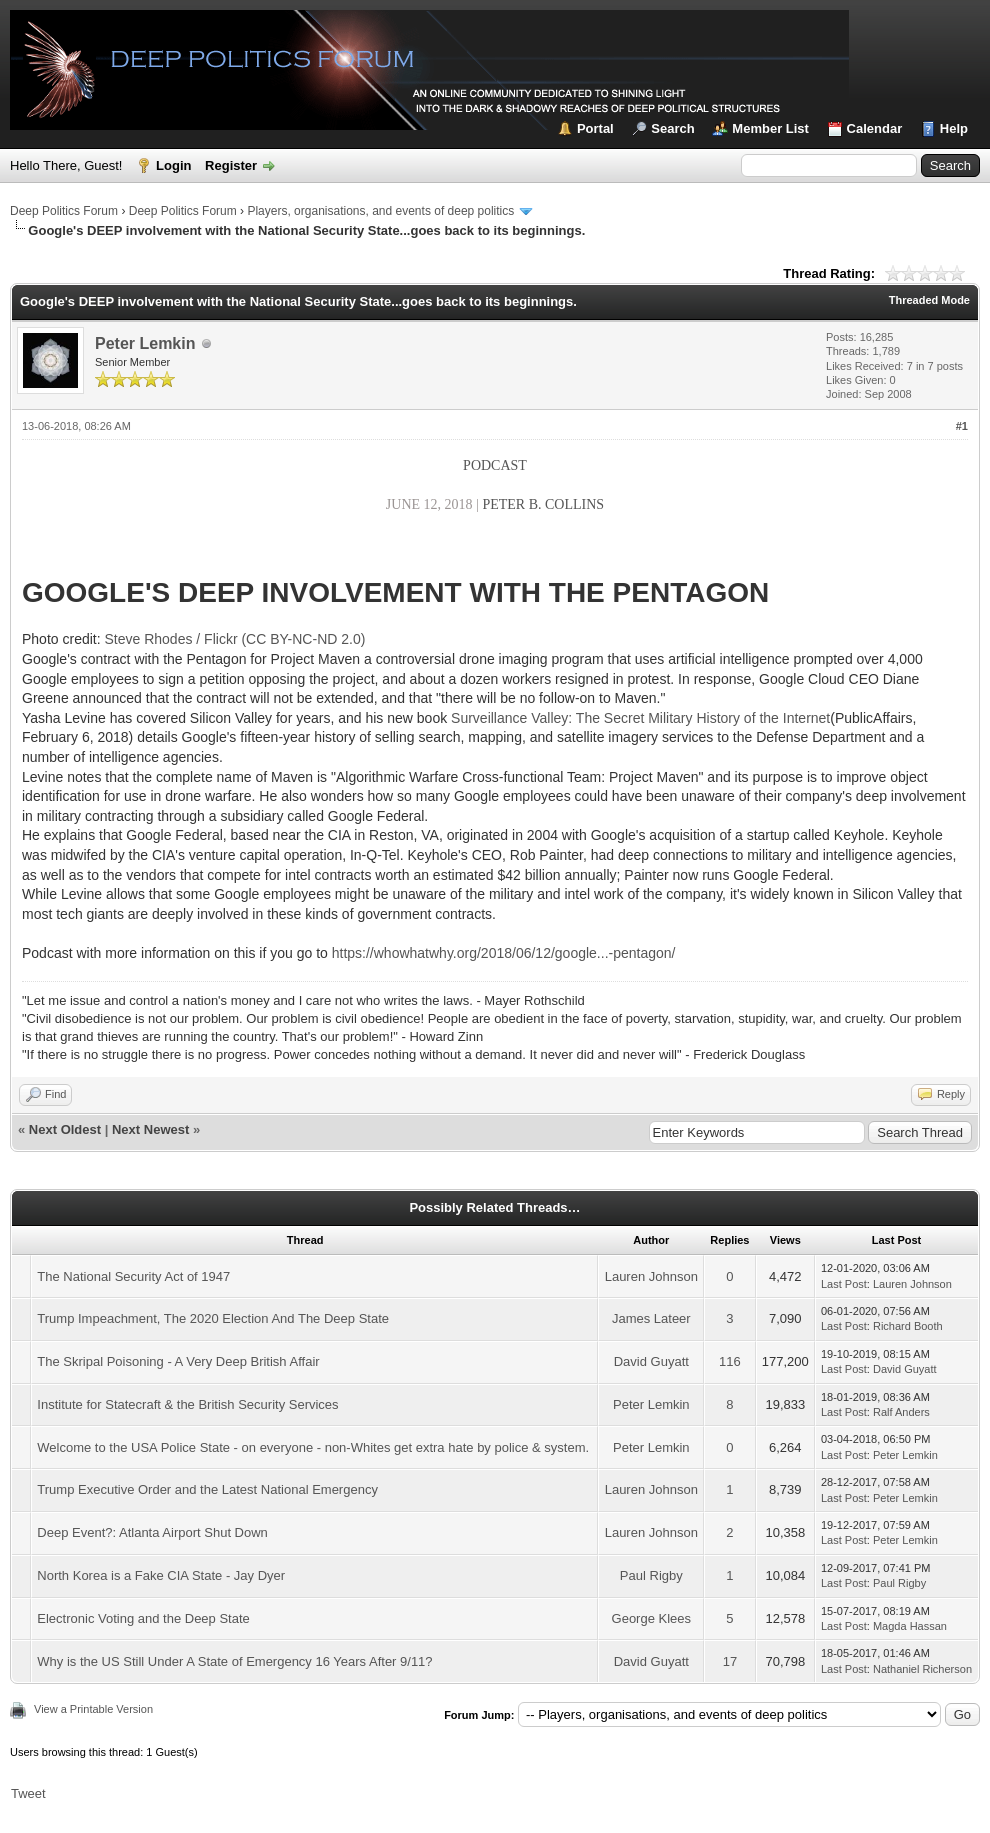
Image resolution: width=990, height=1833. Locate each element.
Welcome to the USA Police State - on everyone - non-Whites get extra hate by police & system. (313, 1447)
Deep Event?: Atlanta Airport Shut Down (152, 1532)
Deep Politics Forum (64, 211)
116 (730, 1361)
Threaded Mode (929, 300)
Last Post (844, 1284)
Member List (770, 128)
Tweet (28, 1793)
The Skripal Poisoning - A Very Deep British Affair (178, 1361)
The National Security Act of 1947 (133, 1276)
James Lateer (651, 1318)
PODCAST (495, 465)
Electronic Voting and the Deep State (143, 1618)
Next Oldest (65, 1129)
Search (672, 128)
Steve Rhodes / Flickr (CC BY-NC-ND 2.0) (235, 639)
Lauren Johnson (651, 1276)
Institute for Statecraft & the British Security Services (187, 1404)
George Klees (652, 1618)
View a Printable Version (93, 1709)
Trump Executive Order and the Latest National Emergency (207, 1489)
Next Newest (150, 1129)
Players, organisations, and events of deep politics (380, 211)
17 (730, 1661)
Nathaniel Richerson (922, 1669)
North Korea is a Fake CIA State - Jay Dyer (161, 1575)
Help (954, 128)
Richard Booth (908, 1326)
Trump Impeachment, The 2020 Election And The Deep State (213, 1318)
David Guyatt (651, 1361)
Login (173, 165)
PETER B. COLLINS (543, 504)
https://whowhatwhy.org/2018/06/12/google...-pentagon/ (504, 953)
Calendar (875, 128)
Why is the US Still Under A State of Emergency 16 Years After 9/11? (234, 1661)
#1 (962, 426)
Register (231, 165)
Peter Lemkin (145, 343)
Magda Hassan (910, 1626)
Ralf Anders (901, 1412)
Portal (595, 128)
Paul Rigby (651, 1575)
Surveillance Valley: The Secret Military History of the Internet (640, 718)
